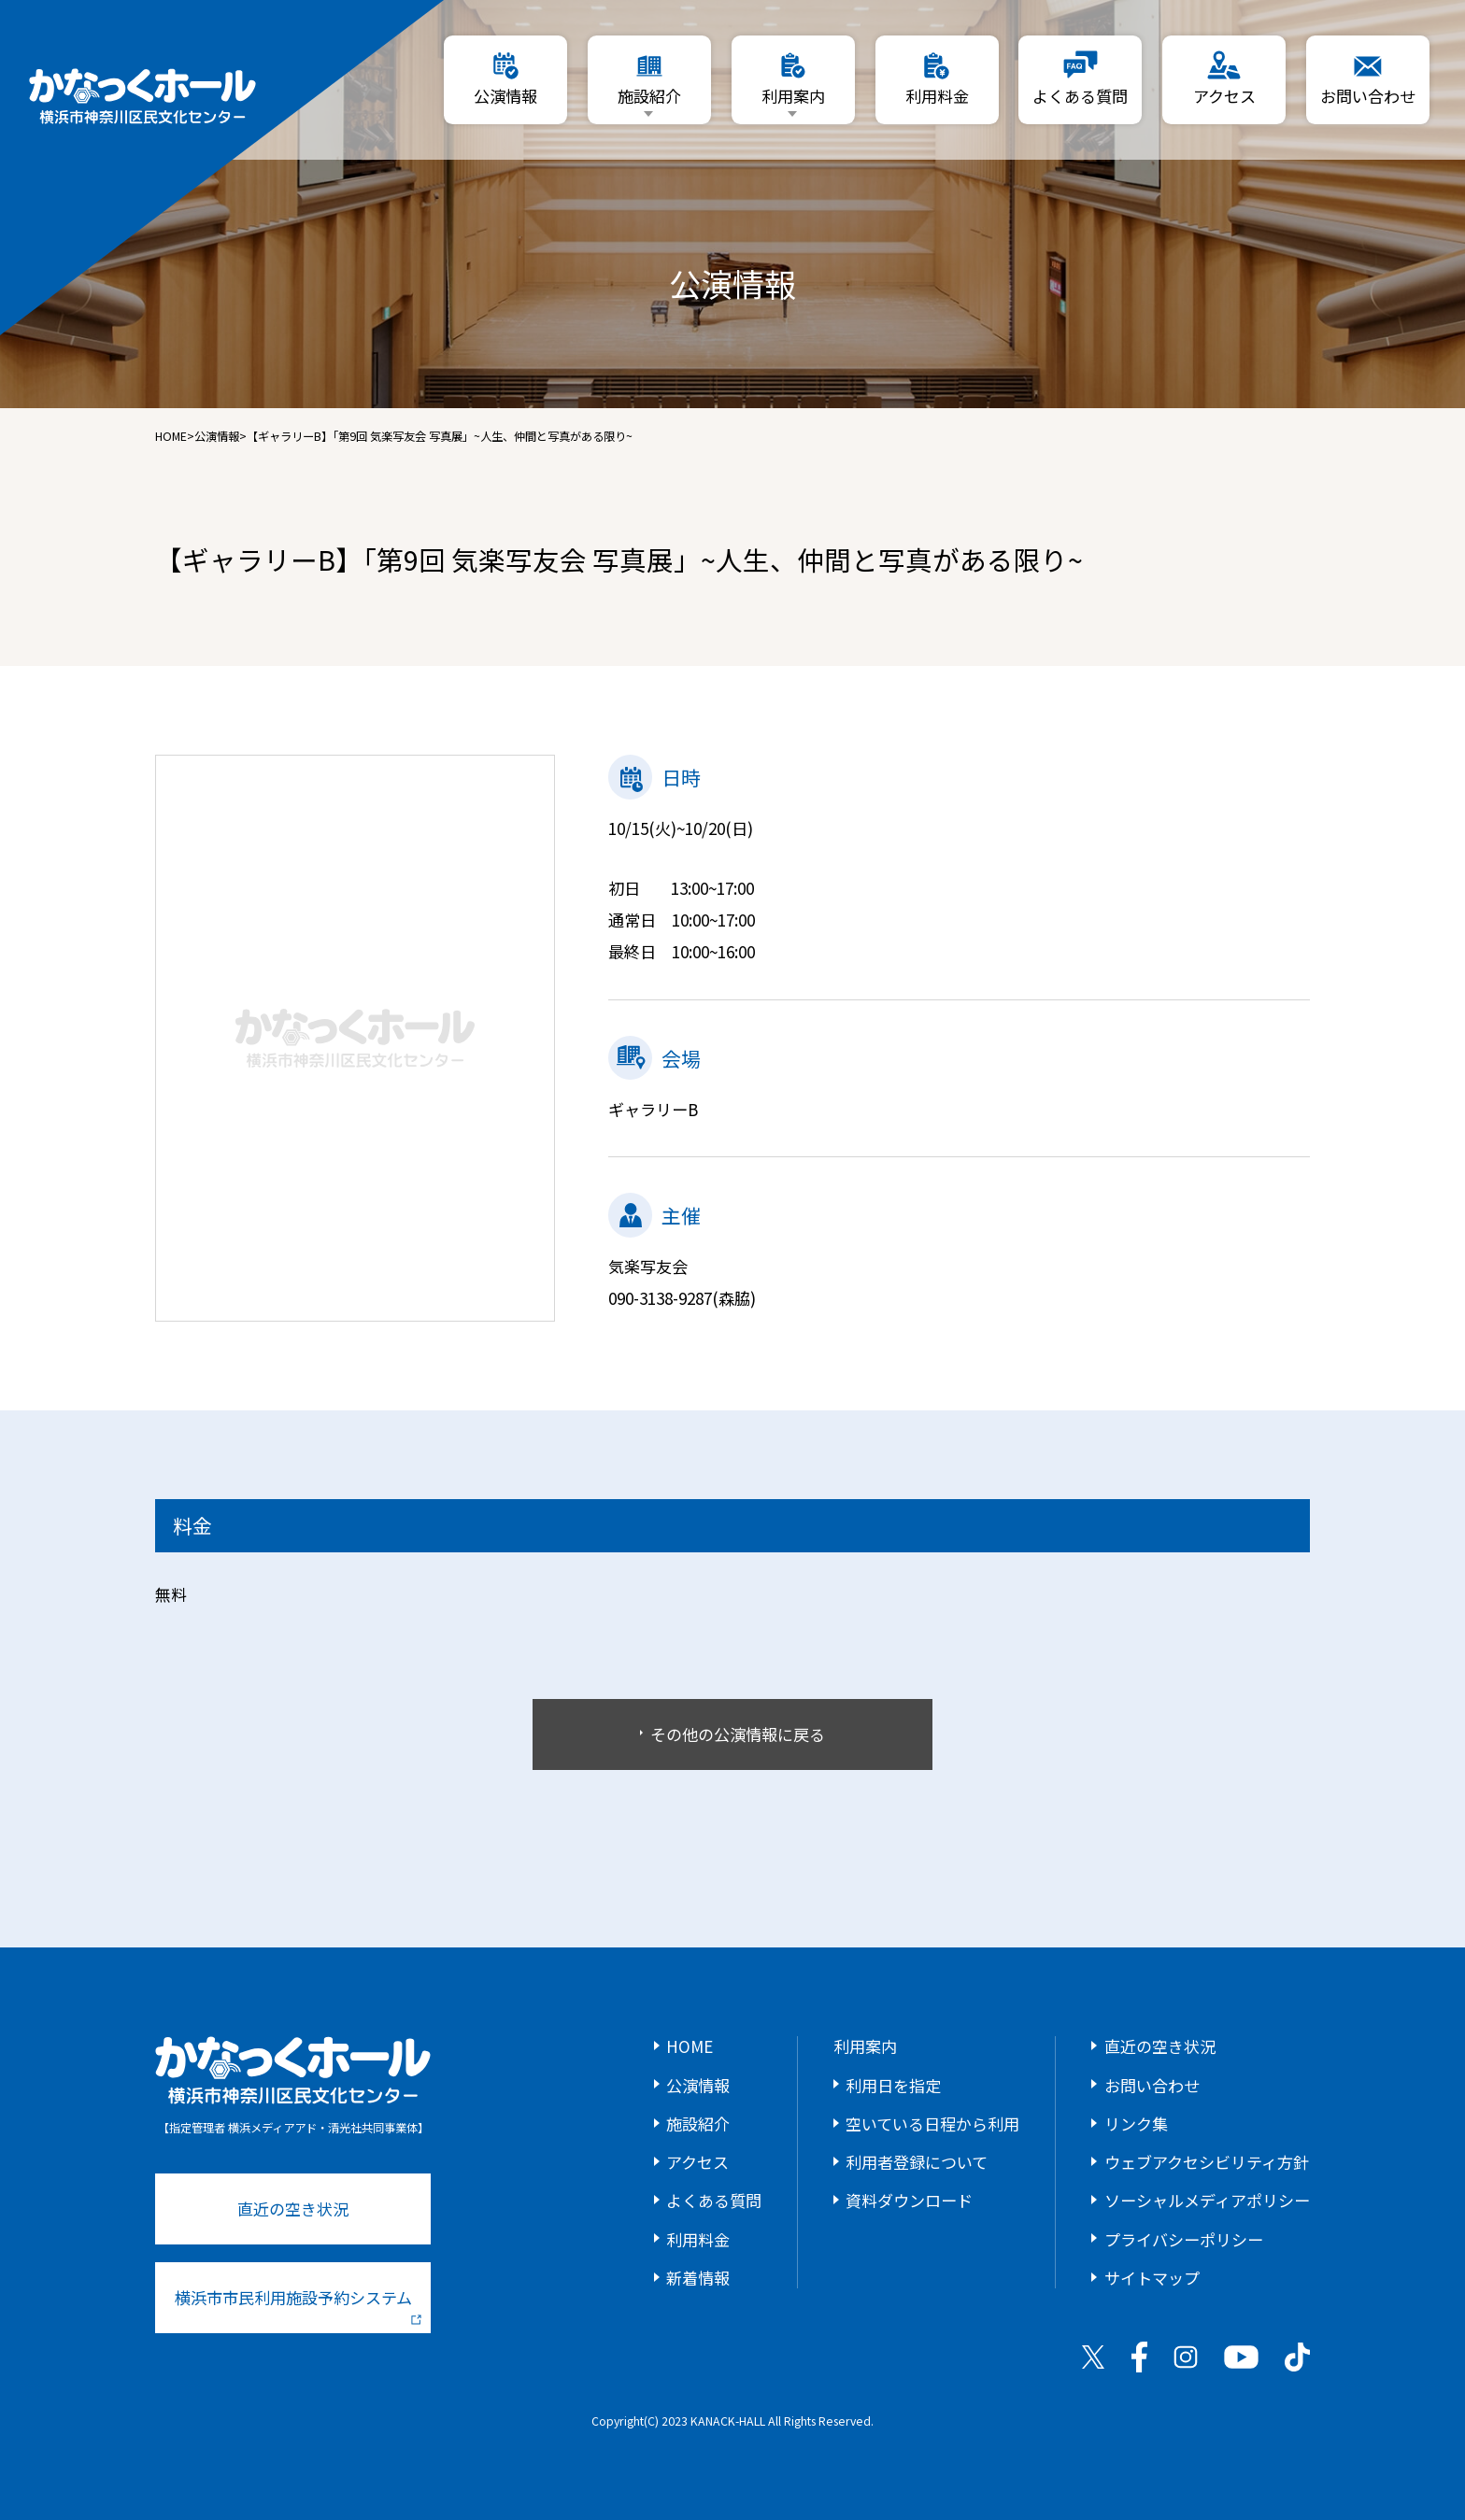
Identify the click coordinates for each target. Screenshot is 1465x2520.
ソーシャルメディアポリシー (1207, 2200)
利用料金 (698, 2239)
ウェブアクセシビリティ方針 (1206, 2161)
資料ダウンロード (909, 2200)
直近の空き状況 (292, 2208)
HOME (171, 436)
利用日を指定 (893, 2085)
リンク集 (1136, 2123)
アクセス (697, 2161)
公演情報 (216, 436)
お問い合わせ (1152, 2085)
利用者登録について (917, 2161)
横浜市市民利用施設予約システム (298, 2305)
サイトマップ (1152, 2277)
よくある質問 (713, 2200)
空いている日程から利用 (932, 2123)
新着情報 (698, 2277)
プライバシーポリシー (1183, 2239)
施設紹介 (698, 2123)
